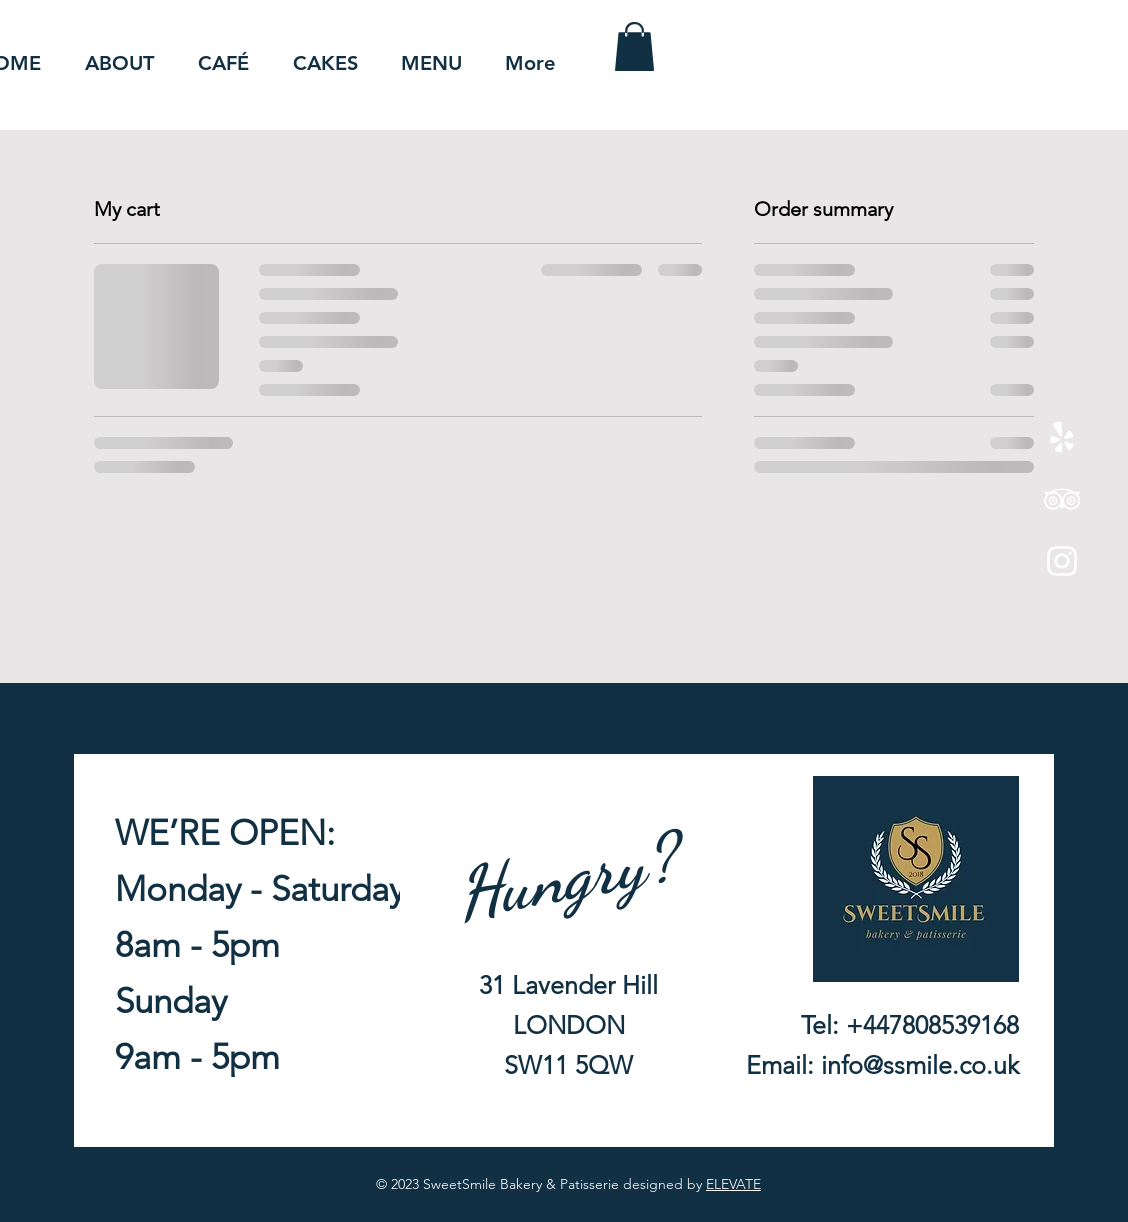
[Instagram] (1062, 561)
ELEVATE (733, 1184)
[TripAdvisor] (1062, 499)
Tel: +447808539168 (910, 1025)
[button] (634, 46)
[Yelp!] (1062, 437)
